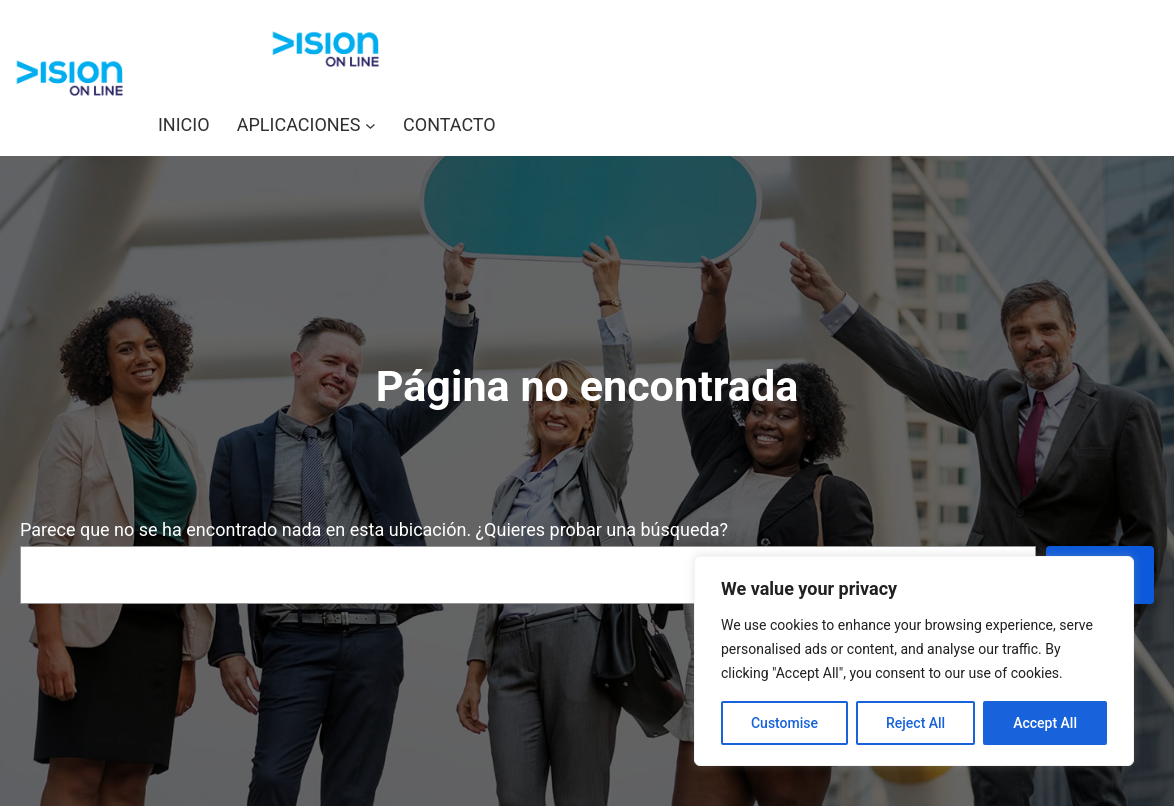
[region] (914, 661)
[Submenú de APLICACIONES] (370, 125)
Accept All (1045, 723)
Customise (784, 723)
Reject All (915, 723)
